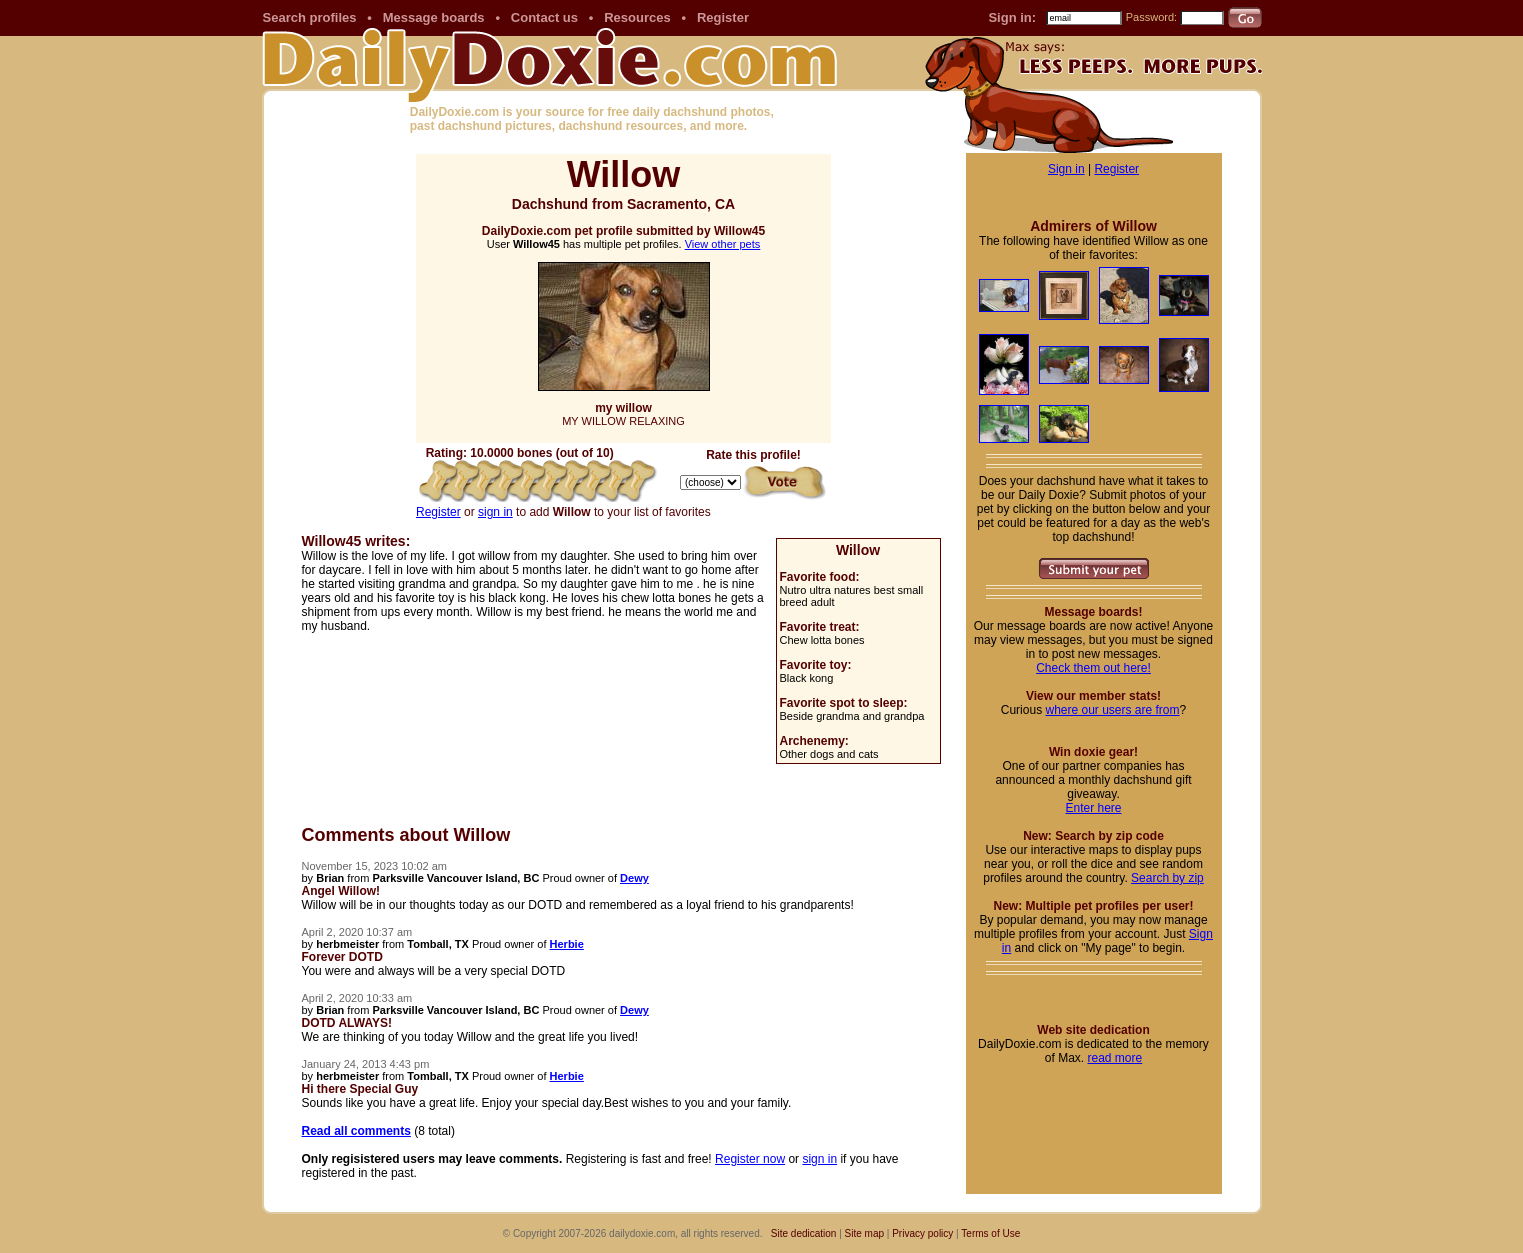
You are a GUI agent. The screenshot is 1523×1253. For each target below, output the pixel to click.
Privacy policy (922, 1233)
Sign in (1066, 169)
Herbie (567, 944)
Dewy (634, 878)
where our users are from (1112, 710)
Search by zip (1167, 878)
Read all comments (356, 1131)
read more (1114, 1058)
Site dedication (804, 1233)
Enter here (1093, 808)
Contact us (544, 17)
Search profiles (310, 17)
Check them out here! (1093, 668)
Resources (637, 17)
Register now (750, 1159)
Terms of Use (990, 1233)
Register (723, 17)
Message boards (434, 17)
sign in (495, 512)
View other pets (723, 244)
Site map (864, 1233)
